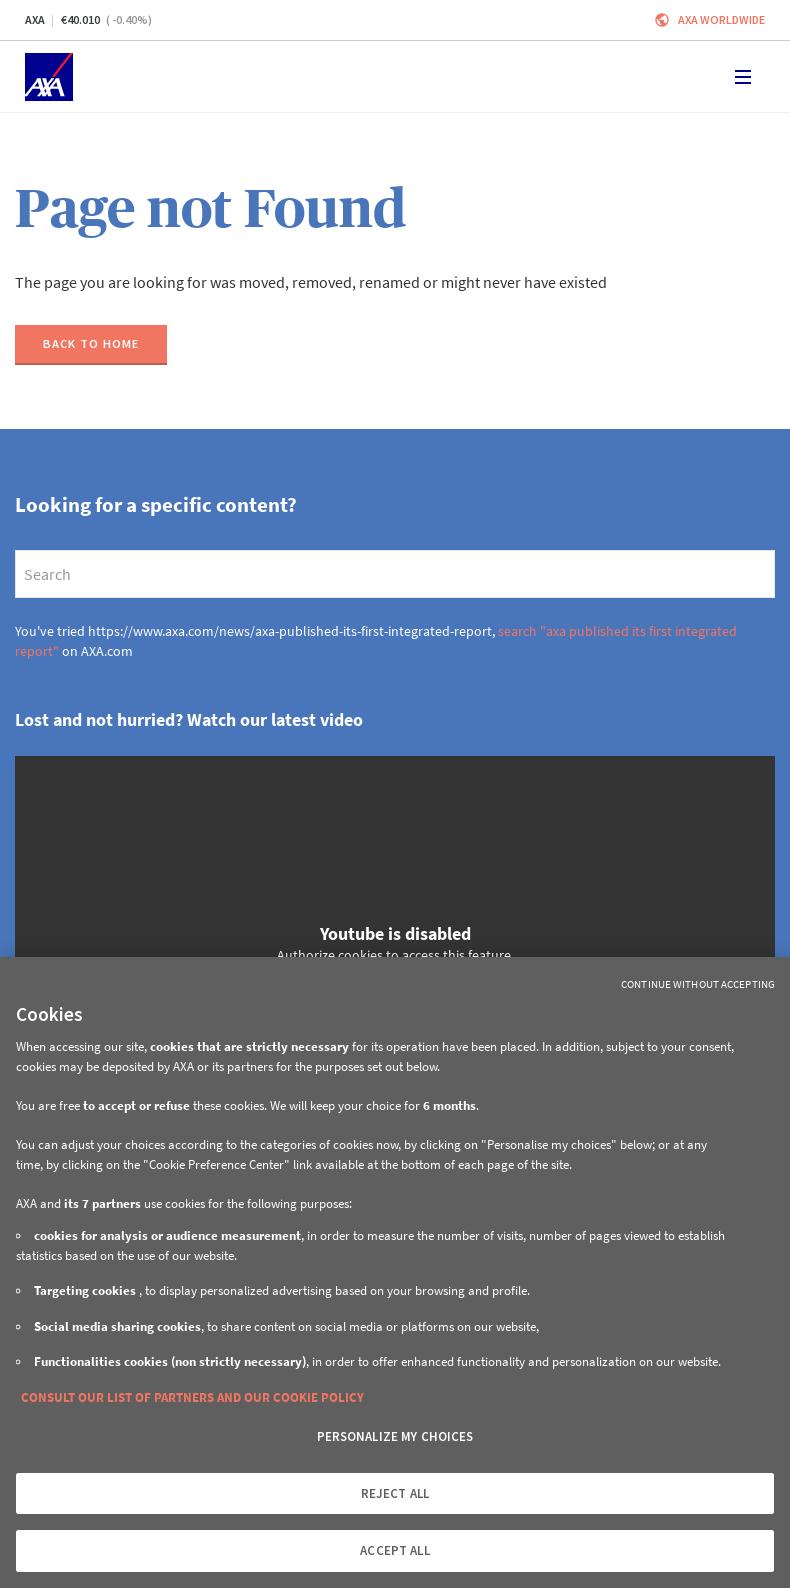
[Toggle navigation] (743, 77)
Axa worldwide (721, 19)
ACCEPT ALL (394, 1550)
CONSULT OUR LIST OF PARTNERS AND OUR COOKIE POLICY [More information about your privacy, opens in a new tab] (192, 1397)
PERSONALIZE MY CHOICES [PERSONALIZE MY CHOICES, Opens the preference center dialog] (395, 1436)
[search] (395, 574)
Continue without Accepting (698, 984)
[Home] (49, 77)
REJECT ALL (395, 1493)
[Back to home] (91, 345)
